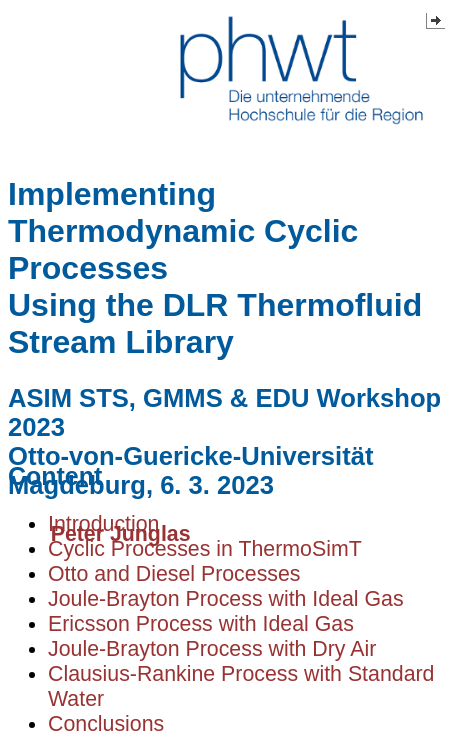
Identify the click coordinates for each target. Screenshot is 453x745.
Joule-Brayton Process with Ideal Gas (226, 599)
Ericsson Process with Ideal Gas (201, 624)
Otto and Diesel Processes (174, 574)
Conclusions (106, 724)
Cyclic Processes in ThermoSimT (205, 549)
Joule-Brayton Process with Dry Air (212, 649)
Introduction (103, 524)
